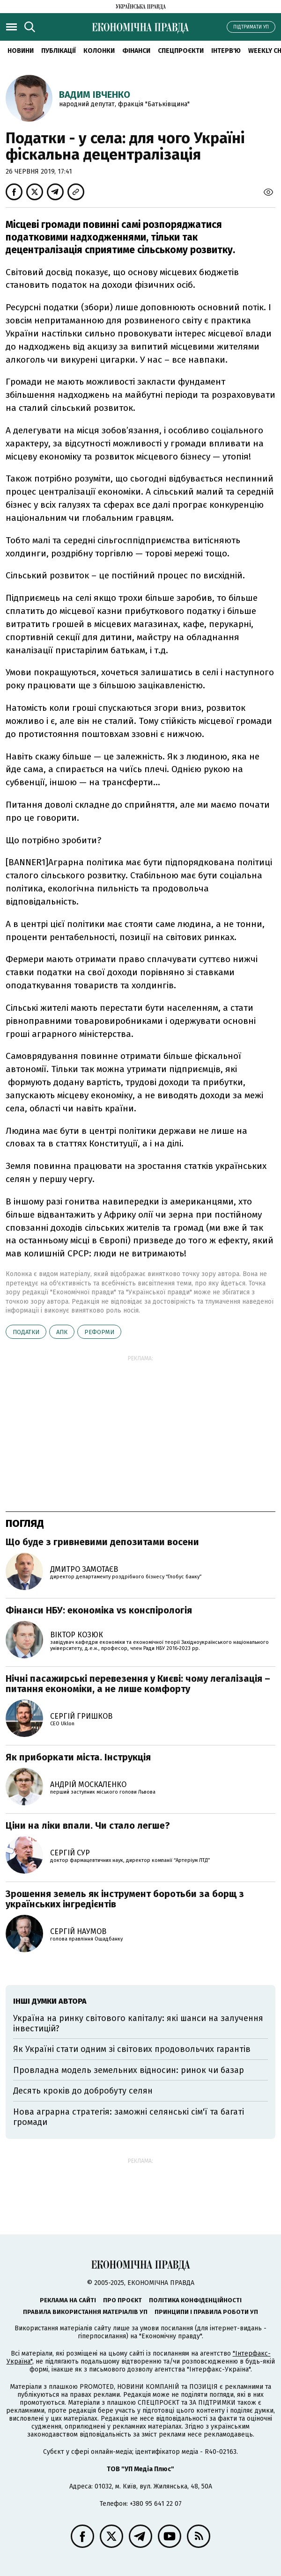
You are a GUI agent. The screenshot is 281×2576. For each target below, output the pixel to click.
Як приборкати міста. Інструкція (78, 1757)
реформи (99, 1331)
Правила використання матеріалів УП (85, 2311)
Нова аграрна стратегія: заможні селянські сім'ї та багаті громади (128, 2117)
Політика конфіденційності (195, 2300)
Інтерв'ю (226, 51)
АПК (61, 1331)
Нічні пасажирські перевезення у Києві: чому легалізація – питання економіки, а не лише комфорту (138, 1683)
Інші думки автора (50, 2001)
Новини (20, 51)
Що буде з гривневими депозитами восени (102, 1541)
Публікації (58, 51)
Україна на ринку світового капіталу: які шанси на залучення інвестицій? (138, 2023)
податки (26, 1331)
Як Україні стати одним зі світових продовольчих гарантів (132, 2049)
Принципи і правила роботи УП (206, 2311)
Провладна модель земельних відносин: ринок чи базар (128, 2070)
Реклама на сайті (68, 2300)
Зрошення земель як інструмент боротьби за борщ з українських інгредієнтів (125, 1899)
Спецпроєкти (181, 51)
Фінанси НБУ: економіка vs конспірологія (99, 1610)
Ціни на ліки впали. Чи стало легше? (88, 1825)
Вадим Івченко (94, 94)
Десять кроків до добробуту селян (83, 2091)
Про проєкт (122, 2300)
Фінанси (136, 51)
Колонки (99, 51)
